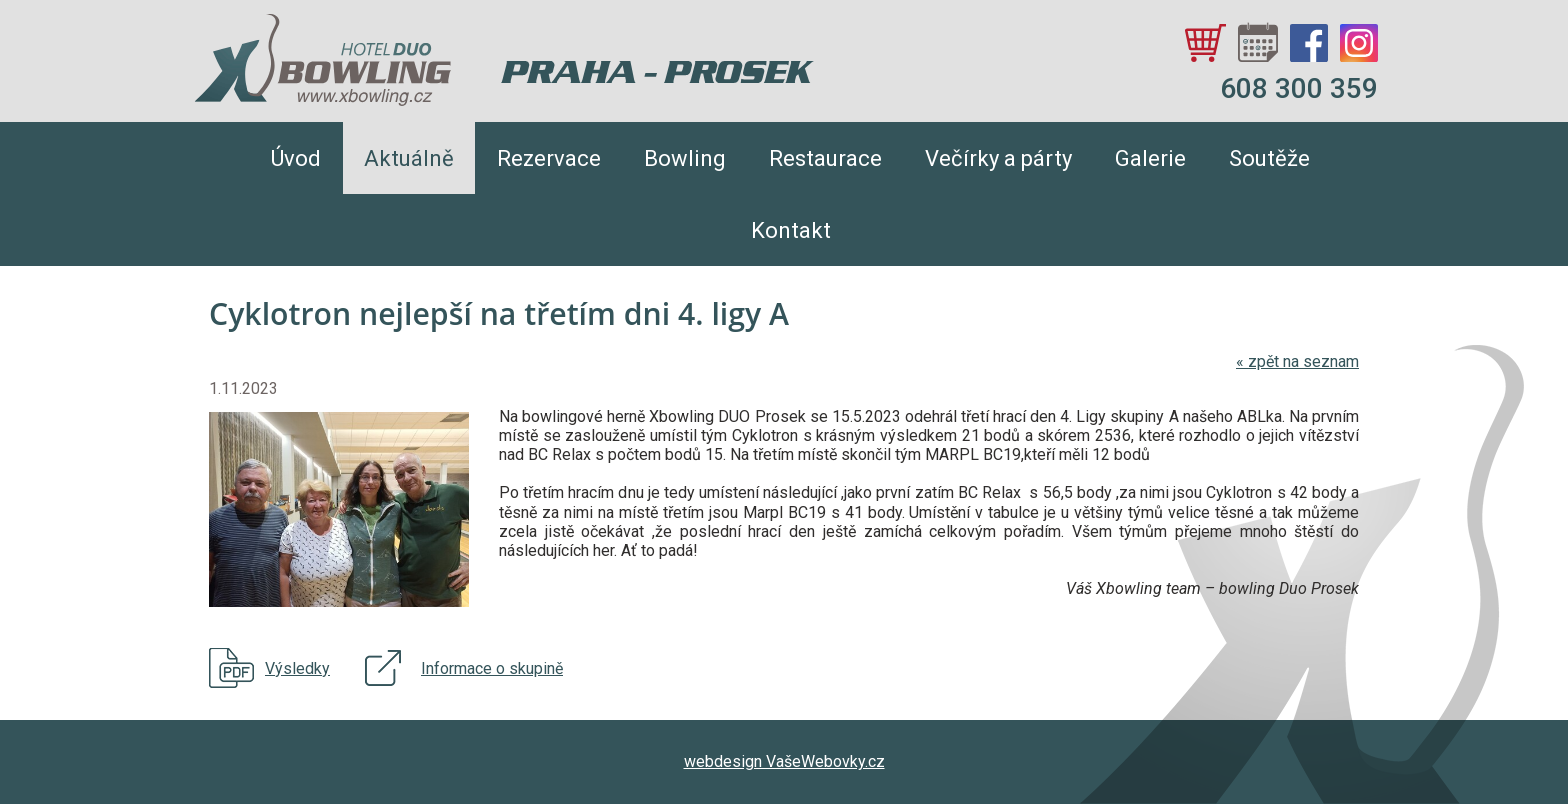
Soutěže (1269, 158)
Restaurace (825, 158)
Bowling (685, 158)
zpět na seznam (1297, 361)
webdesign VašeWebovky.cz (784, 761)
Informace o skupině (492, 668)
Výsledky (297, 668)
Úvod (296, 158)
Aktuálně (409, 158)
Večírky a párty (998, 158)
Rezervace (549, 158)
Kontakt (791, 230)
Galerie (1150, 158)
